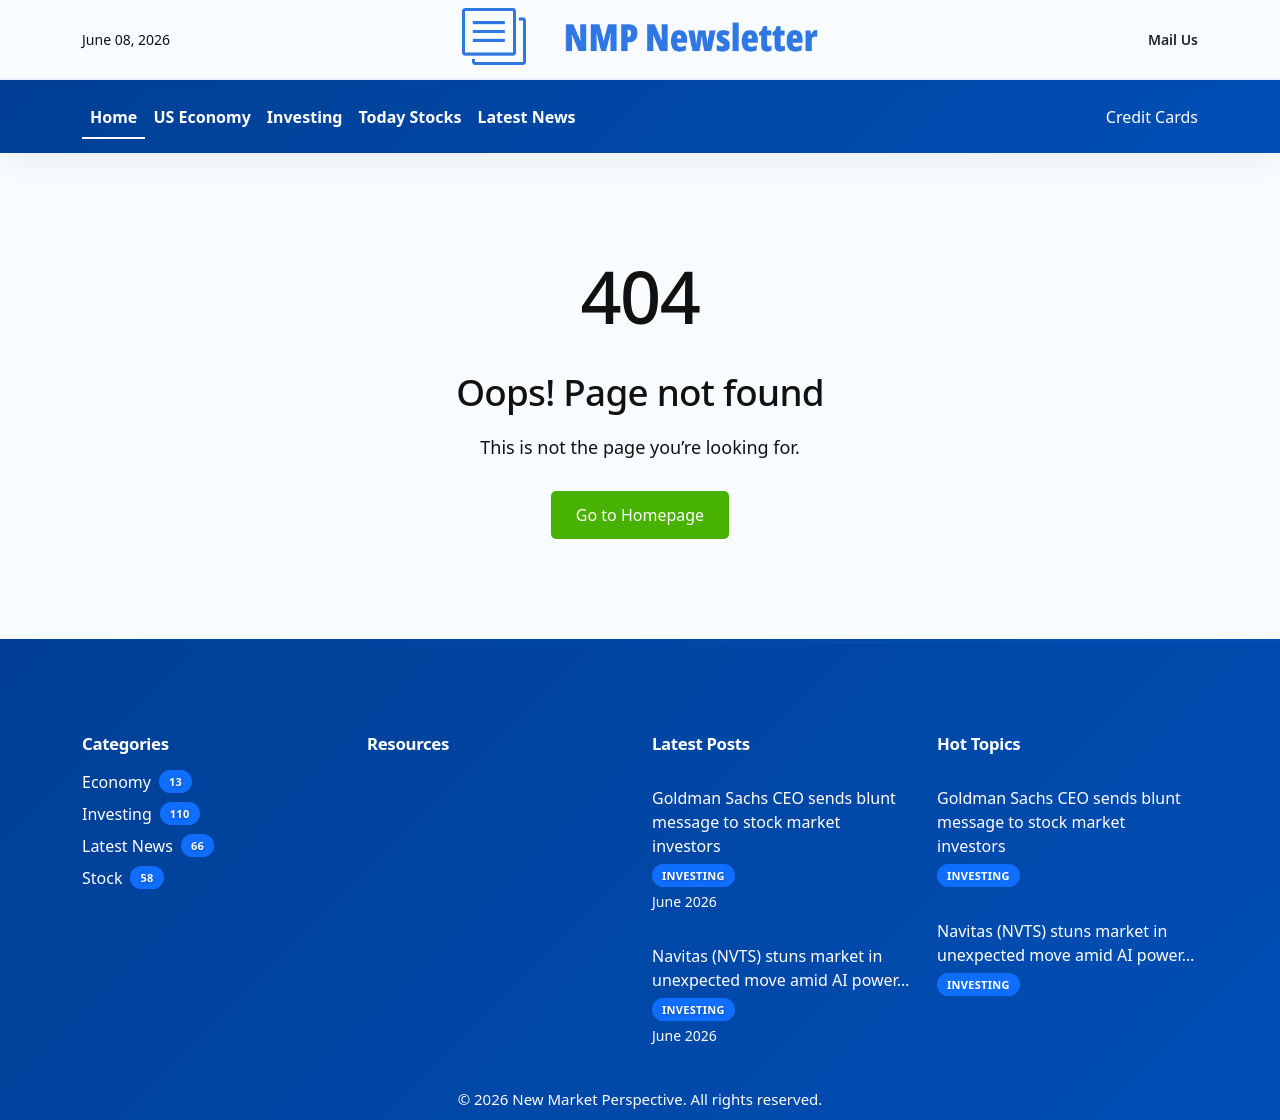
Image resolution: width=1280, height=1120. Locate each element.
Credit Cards (1152, 117)
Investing (305, 117)
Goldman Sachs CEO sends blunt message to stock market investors (774, 822)
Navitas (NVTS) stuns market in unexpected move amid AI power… (780, 968)
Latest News (527, 117)
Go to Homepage (640, 515)
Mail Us (1173, 39)
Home (113, 117)
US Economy (201, 117)
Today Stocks (409, 117)
